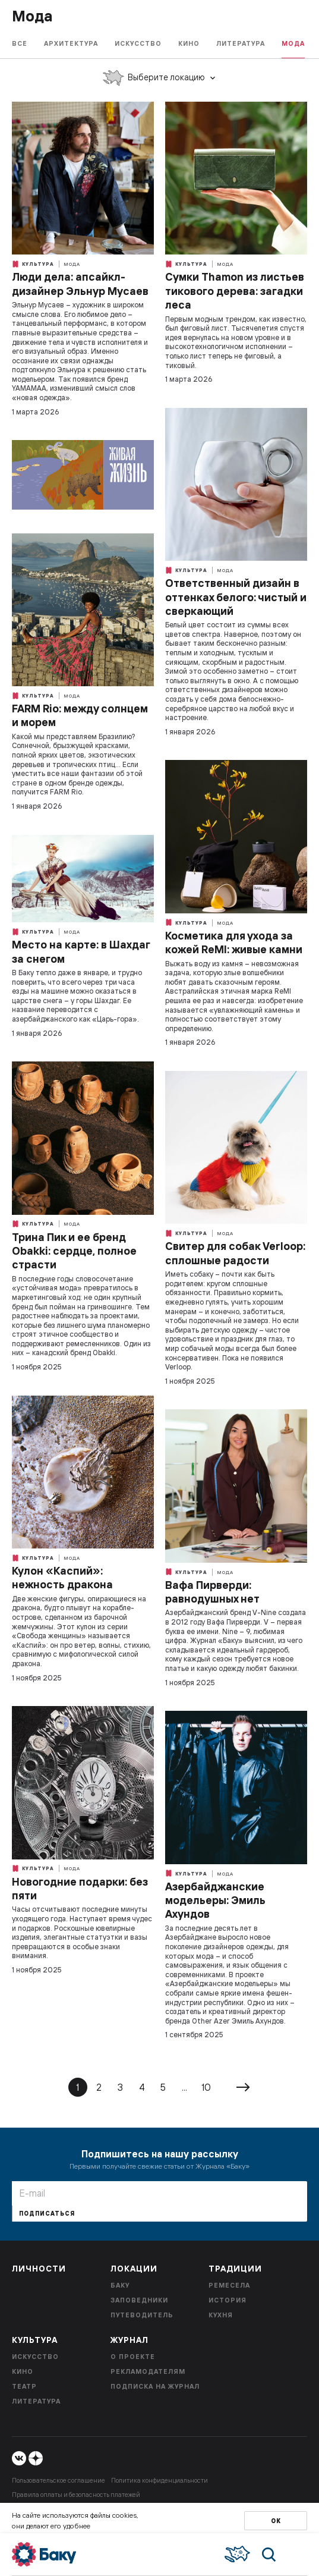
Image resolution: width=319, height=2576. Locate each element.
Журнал (129, 2340)
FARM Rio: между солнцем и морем (80, 715)
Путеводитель (141, 2315)
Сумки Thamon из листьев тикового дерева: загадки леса (234, 291)
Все (19, 43)
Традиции (235, 2268)
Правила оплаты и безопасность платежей (76, 2494)
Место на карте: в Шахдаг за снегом (81, 951)
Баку (120, 2285)
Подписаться (47, 2213)
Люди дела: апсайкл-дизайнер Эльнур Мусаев (80, 283)
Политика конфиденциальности (159, 2480)
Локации (133, 2268)
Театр (24, 2386)
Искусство (138, 43)
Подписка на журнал (155, 2386)
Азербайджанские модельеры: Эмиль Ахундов (215, 1900)
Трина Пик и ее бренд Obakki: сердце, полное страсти (74, 1251)
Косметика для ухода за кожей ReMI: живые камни (233, 942)
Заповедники (139, 2300)
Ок (276, 2521)
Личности (39, 2268)
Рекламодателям (147, 2371)
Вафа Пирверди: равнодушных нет (212, 1592)
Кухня (221, 2315)
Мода (293, 43)
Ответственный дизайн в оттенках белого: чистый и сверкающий (236, 597)
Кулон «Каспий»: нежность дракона (62, 1577)
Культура (33, 264)
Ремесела (229, 2285)
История (228, 2300)
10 (206, 2087)
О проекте (132, 2356)
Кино (189, 43)
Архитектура (71, 43)
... (184, 2087)
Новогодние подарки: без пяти (80, 1888)
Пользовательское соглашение (58, 2480)
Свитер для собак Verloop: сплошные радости (235, 1253)
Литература (240, 43)
